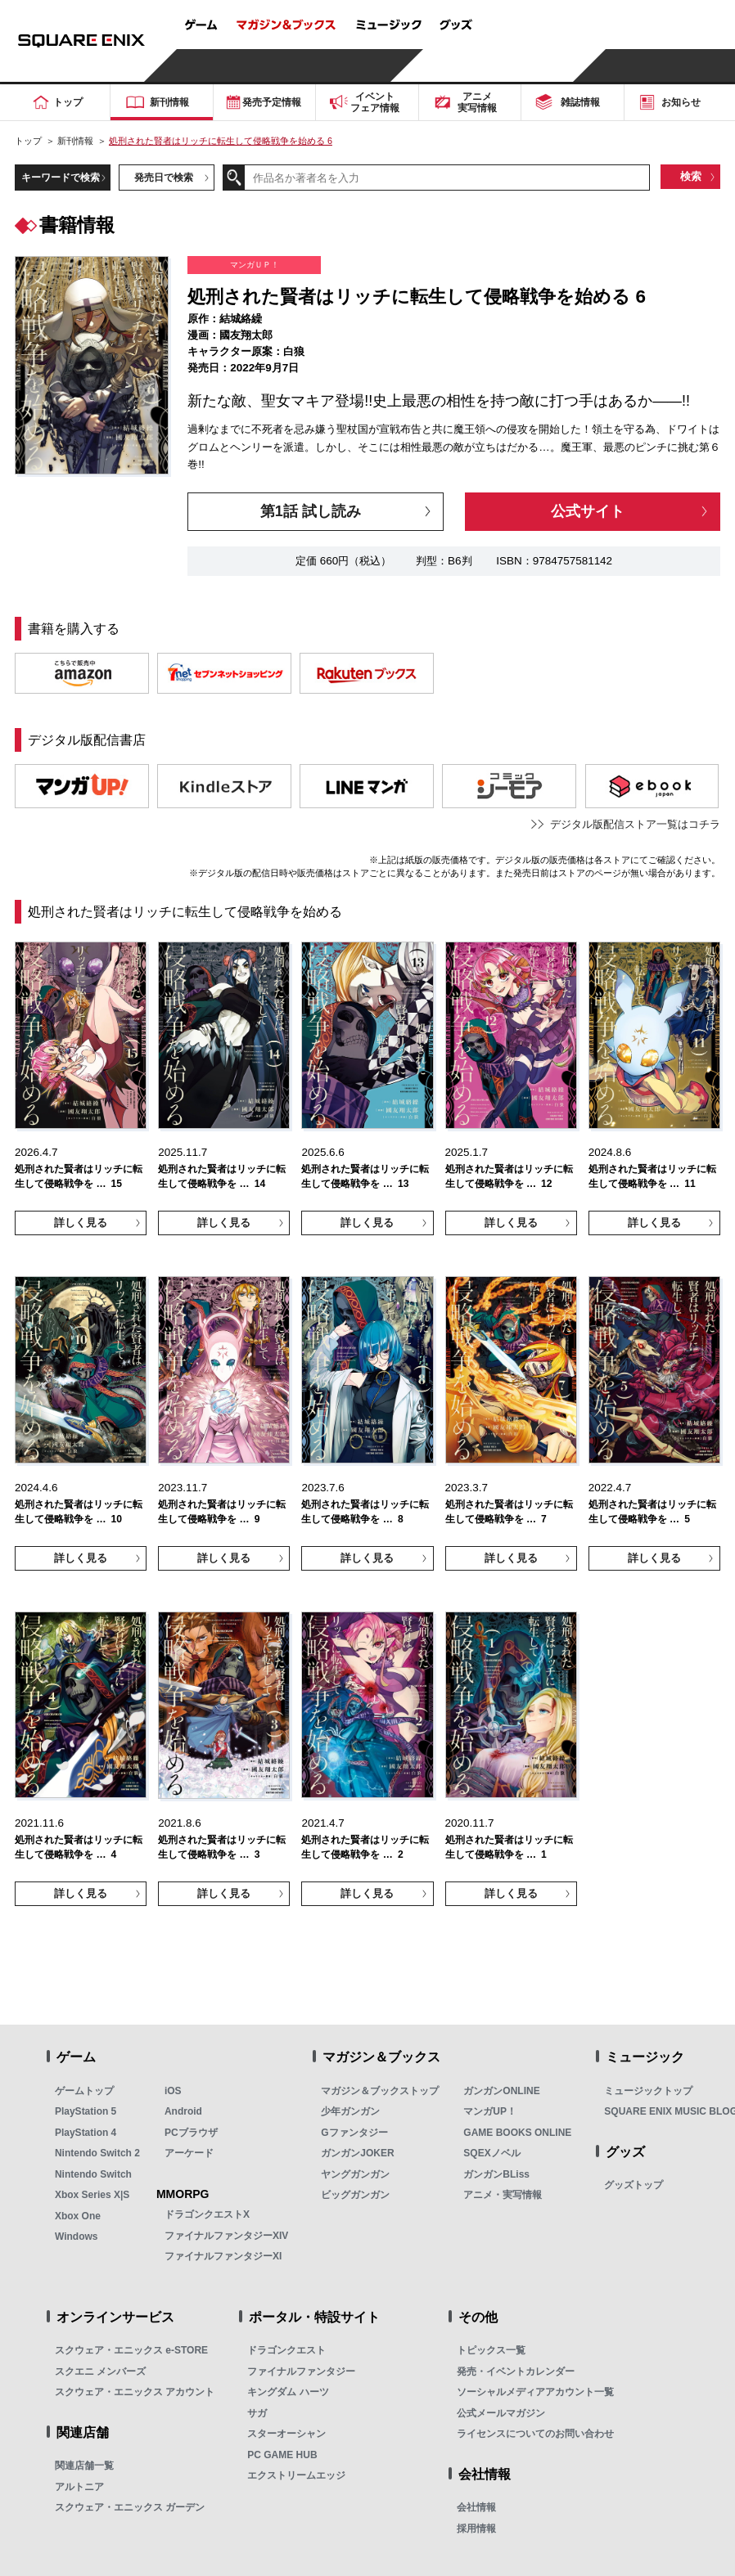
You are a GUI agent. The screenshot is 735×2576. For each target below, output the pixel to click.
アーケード (189, 2153)
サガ (257, 2413)
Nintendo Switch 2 (97, 2153)
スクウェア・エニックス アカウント (134, 2392)
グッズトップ (633, 2185)
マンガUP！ (489, 2111)
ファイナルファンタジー (301, 2371)
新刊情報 (75, 141)
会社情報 (476, 2507)
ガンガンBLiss (496, 2174)
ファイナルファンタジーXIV (226, 2235)
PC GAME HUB (282, 2455)
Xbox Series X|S (92, 2195)
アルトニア (79, 2487)
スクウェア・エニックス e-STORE (131, 2350)
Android (183, 2111)
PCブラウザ (191, 2132)
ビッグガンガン (355, 2195)
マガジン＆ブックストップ (380, 2091)
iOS (173, 2091)
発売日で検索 (163, 177)
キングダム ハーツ (287, 2392)
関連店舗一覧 (84, 2465)
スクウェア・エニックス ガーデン (130, 2507)
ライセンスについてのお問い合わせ (535, 2433)
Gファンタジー (354, 2132)
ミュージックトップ (648, 2091)
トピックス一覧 (491, 2350)
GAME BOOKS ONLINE (517, 2132)
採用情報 (476, 2528)
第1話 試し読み (310, 511)
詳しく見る (80, 1223)
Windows (76, 2236)
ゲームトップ (84, 2091)
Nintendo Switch (93, 2174)
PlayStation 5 (85, 2111)
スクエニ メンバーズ (100, 2371)
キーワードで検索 (60, 177)
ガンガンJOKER (357, 2153)
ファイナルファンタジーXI (223, 2256)
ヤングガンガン (355, 2174)
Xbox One (78, 2216)
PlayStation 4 (85, 2132)
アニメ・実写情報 (502, 2195)
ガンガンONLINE (501, 2091)
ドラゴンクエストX (207, 2214)
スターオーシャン (286, 2433)
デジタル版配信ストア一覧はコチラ (635, 824)
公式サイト (588, 511)
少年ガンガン (350, 2111)
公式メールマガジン (501, 2413)
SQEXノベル (491, 2153)
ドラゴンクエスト (286, 2350)
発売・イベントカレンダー (516, 2371)
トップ (28, 141)
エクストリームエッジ (296, 2475)
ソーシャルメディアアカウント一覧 (535, 2392)
